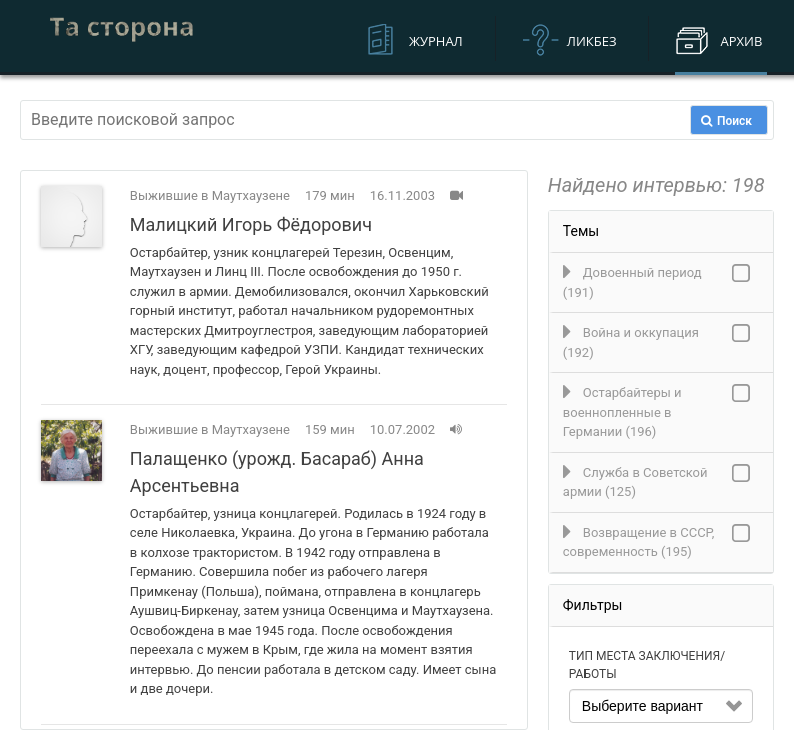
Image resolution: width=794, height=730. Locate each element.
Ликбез (592, 41)
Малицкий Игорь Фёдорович (251, 224)
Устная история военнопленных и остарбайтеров (122, 37)
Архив (741, 41)
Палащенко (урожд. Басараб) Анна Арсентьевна (277, 472)
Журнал (436, 41)
